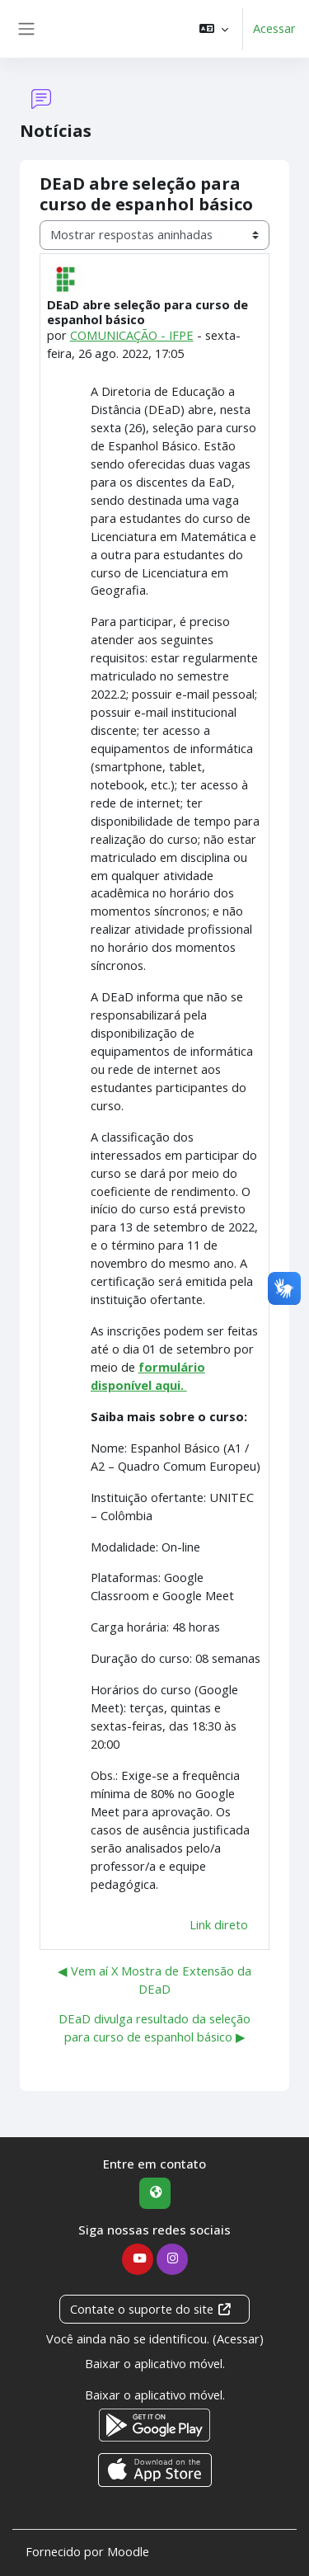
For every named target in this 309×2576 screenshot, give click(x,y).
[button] (214, 29)
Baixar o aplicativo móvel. (155, 2363)
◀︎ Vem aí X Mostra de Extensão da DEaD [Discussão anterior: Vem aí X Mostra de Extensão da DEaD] (154, 1979)
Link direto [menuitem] (219, 1924)
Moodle (128, 2551)
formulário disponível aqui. (148, 1376)
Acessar (274, 28)
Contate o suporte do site (151, 2309)
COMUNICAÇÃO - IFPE (132, 335)
